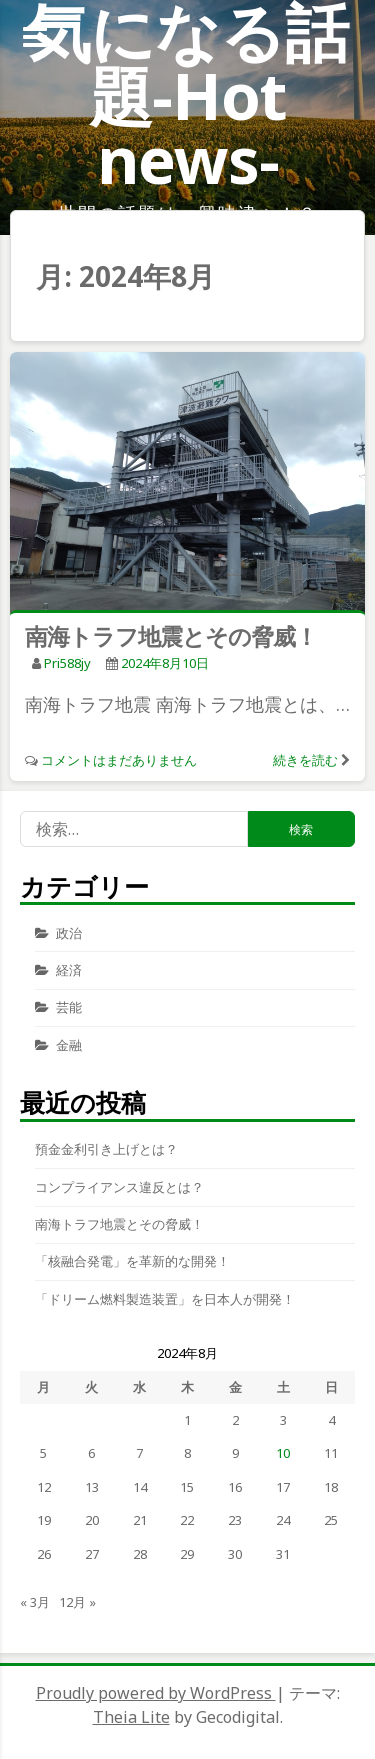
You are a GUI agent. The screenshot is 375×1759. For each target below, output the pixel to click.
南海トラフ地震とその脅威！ (171, 636)
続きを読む (305, 760)
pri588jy (67, 663)
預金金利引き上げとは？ (106, 1149)
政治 (69, 933)
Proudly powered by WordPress (156, 1693)
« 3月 (35, 1602)
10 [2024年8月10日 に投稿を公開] (283, 1453)
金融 (69, 1045)
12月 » (77, 1602)
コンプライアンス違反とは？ (119, 1187)
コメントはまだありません (119, 760)
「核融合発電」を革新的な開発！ (132, 1261)
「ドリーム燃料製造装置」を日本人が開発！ (165, 1299)
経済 (69, 970)
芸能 (69, 1007)
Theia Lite (131, 1717)
